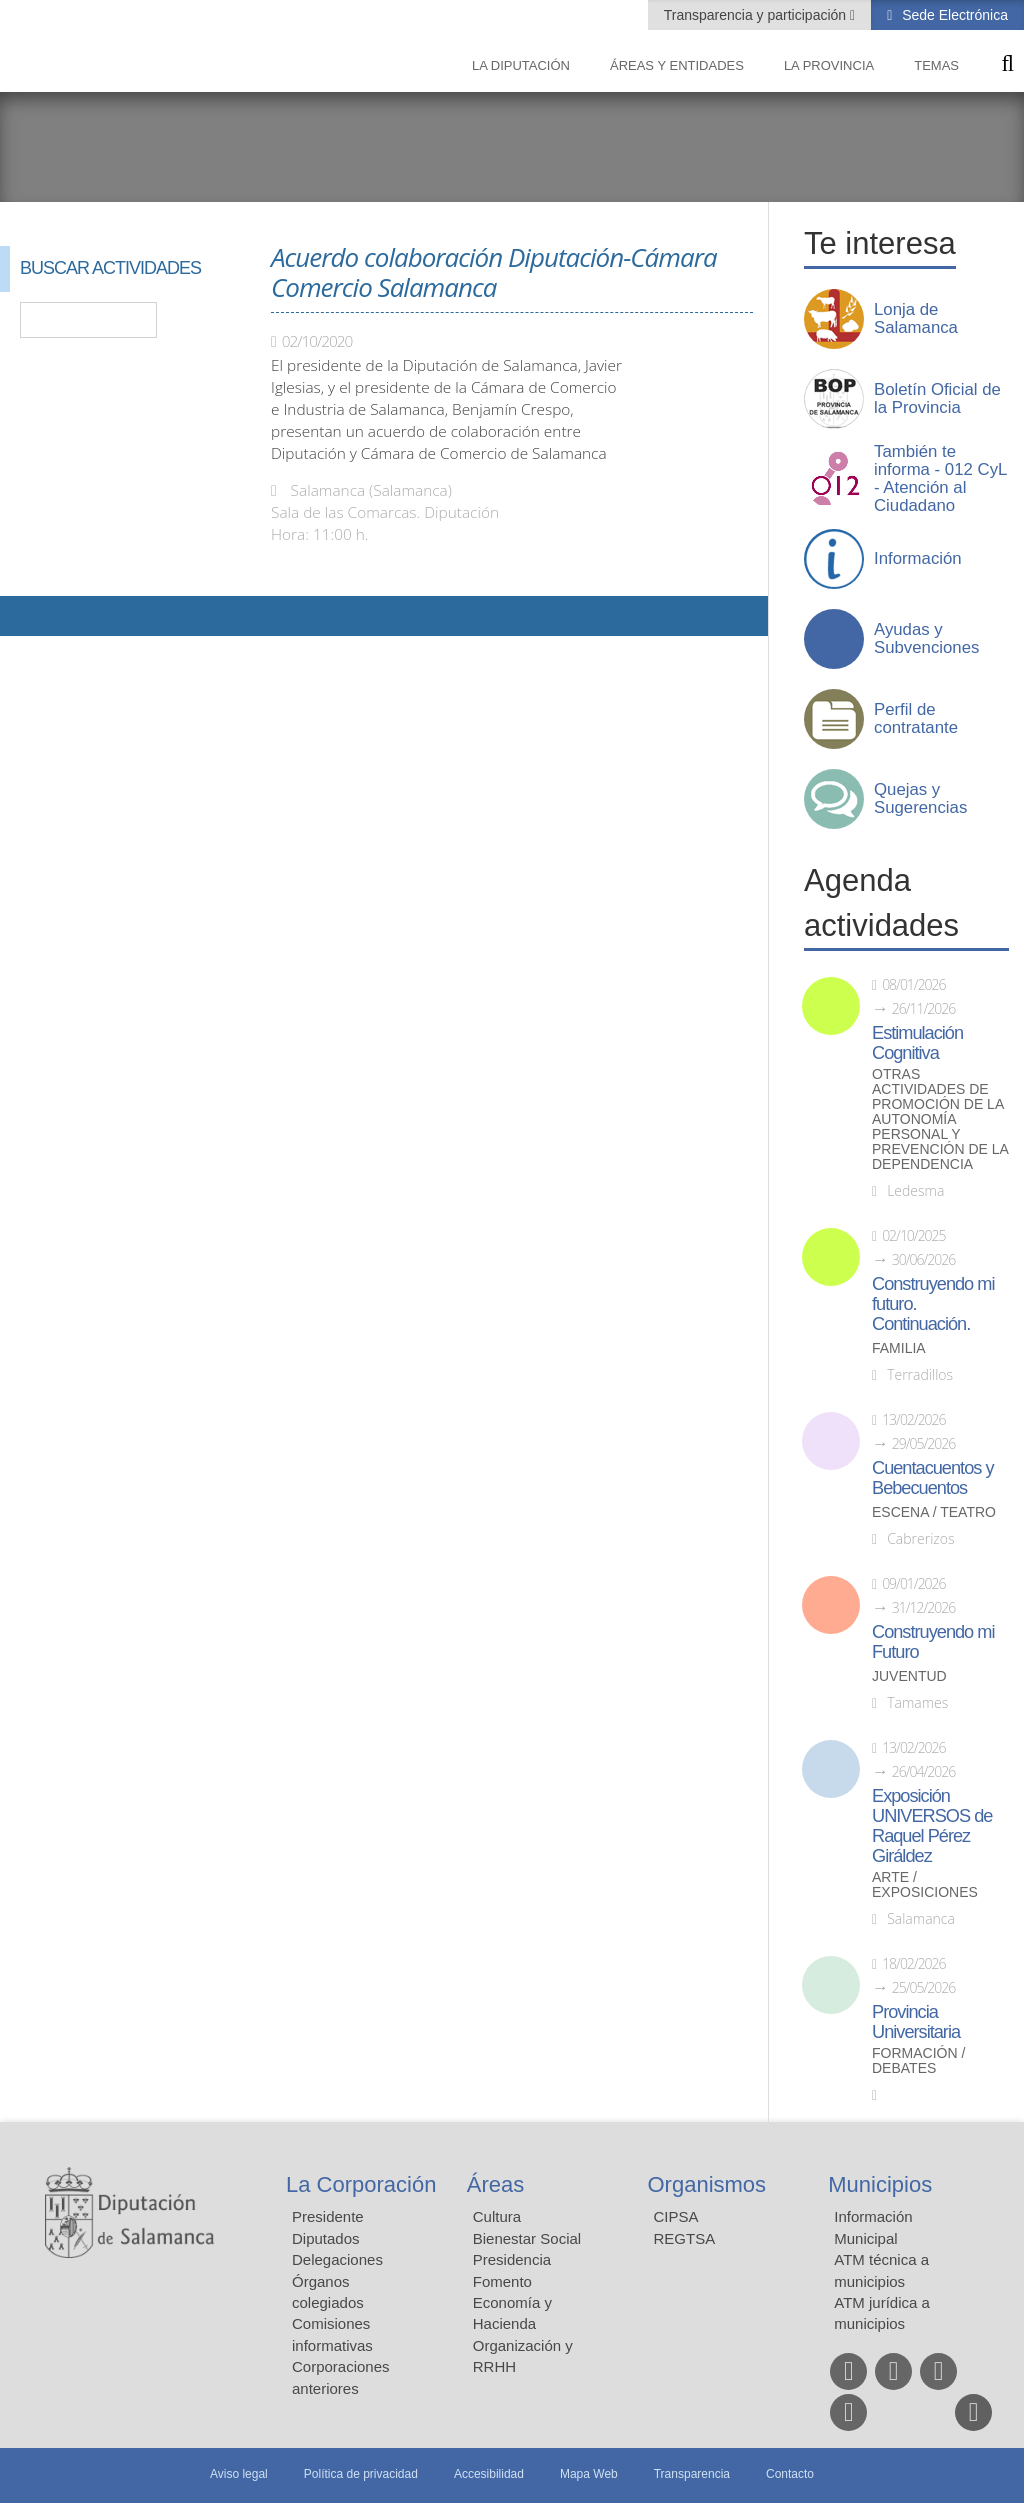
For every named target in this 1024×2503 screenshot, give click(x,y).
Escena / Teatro (934, 1512)
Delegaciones (337, 2259)
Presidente (328, 2216)
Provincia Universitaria (916, 2022)
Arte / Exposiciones (925, 1885)
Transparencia (692, 2474)
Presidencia (512, 2259)
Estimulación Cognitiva (917, 1043)
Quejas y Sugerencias (920, 799)
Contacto (790, 2474)
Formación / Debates (918, 2061)
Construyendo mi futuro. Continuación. (933, 1304)
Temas (936, 65)
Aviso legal (239, 2474)
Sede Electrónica (953, 15)
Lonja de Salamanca (916, 319)
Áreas (495, 2184)
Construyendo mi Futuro (933, 1642)
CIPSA (676, 2216)
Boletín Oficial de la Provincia (937, 399)
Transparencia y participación (757, 15)
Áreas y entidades (677, 65)
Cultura (497, 2216)
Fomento (502, 2281)
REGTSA (685, 2238)
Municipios (880, 2184)
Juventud (909, 1676)
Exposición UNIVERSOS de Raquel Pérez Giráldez (932, 1826)
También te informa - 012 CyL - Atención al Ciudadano (940, 479)
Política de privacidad (361, 2474)
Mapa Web (589, 2474)
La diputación (521, 65)
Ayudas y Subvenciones (926, 639)
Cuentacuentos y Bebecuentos (933, 1478)
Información (918, 559)
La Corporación (361, 2184)
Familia (899, 1348)
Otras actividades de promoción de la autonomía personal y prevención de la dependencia (940, 1119)
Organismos (707, 2184)
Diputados (326, 2238)
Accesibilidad (489, 2474)
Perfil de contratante (916, 719)
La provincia (829, 65)
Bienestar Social (527, 2238)
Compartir (25, 616)
